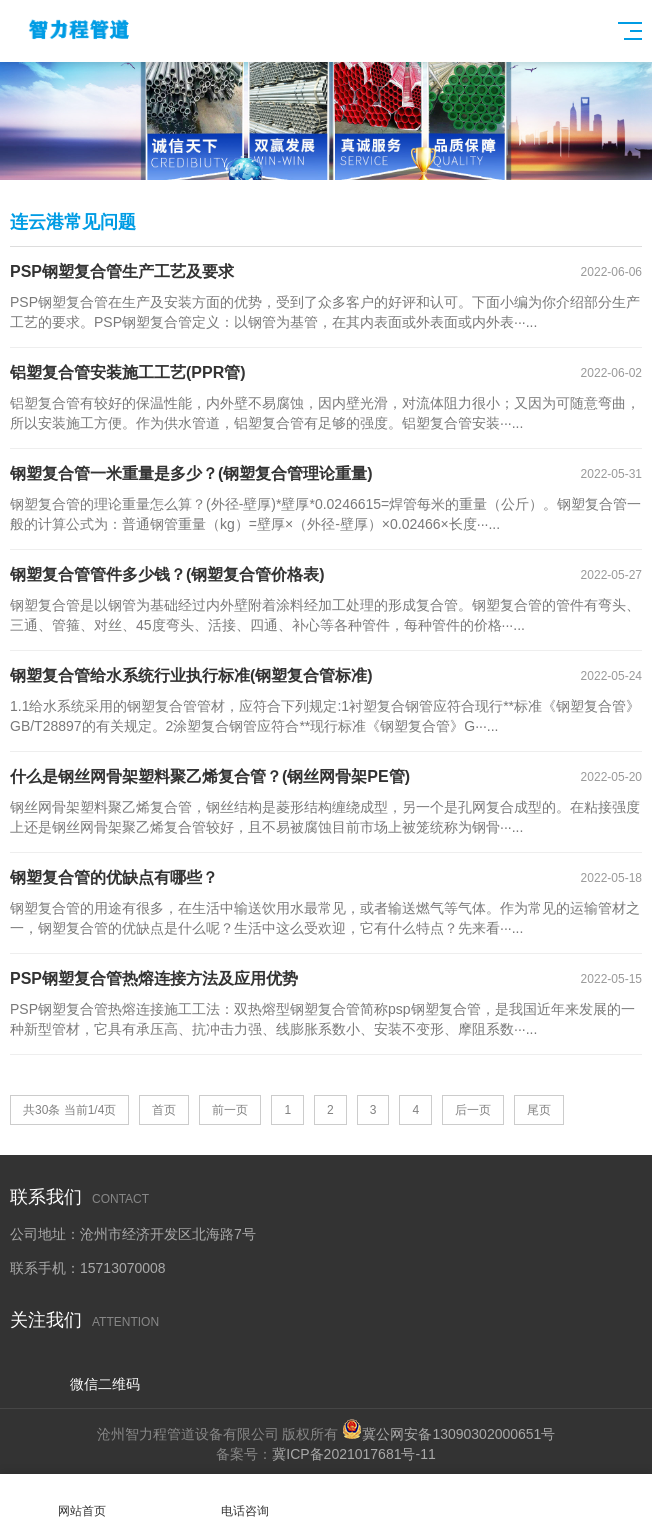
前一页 (230, 1110)
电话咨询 (244, 1499)
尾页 (539, 1110)
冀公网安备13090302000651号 (458, 1434)
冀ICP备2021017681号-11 (353, 1454)
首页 (164, 1110)
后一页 (473, 1110)
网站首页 (81, 1499)
